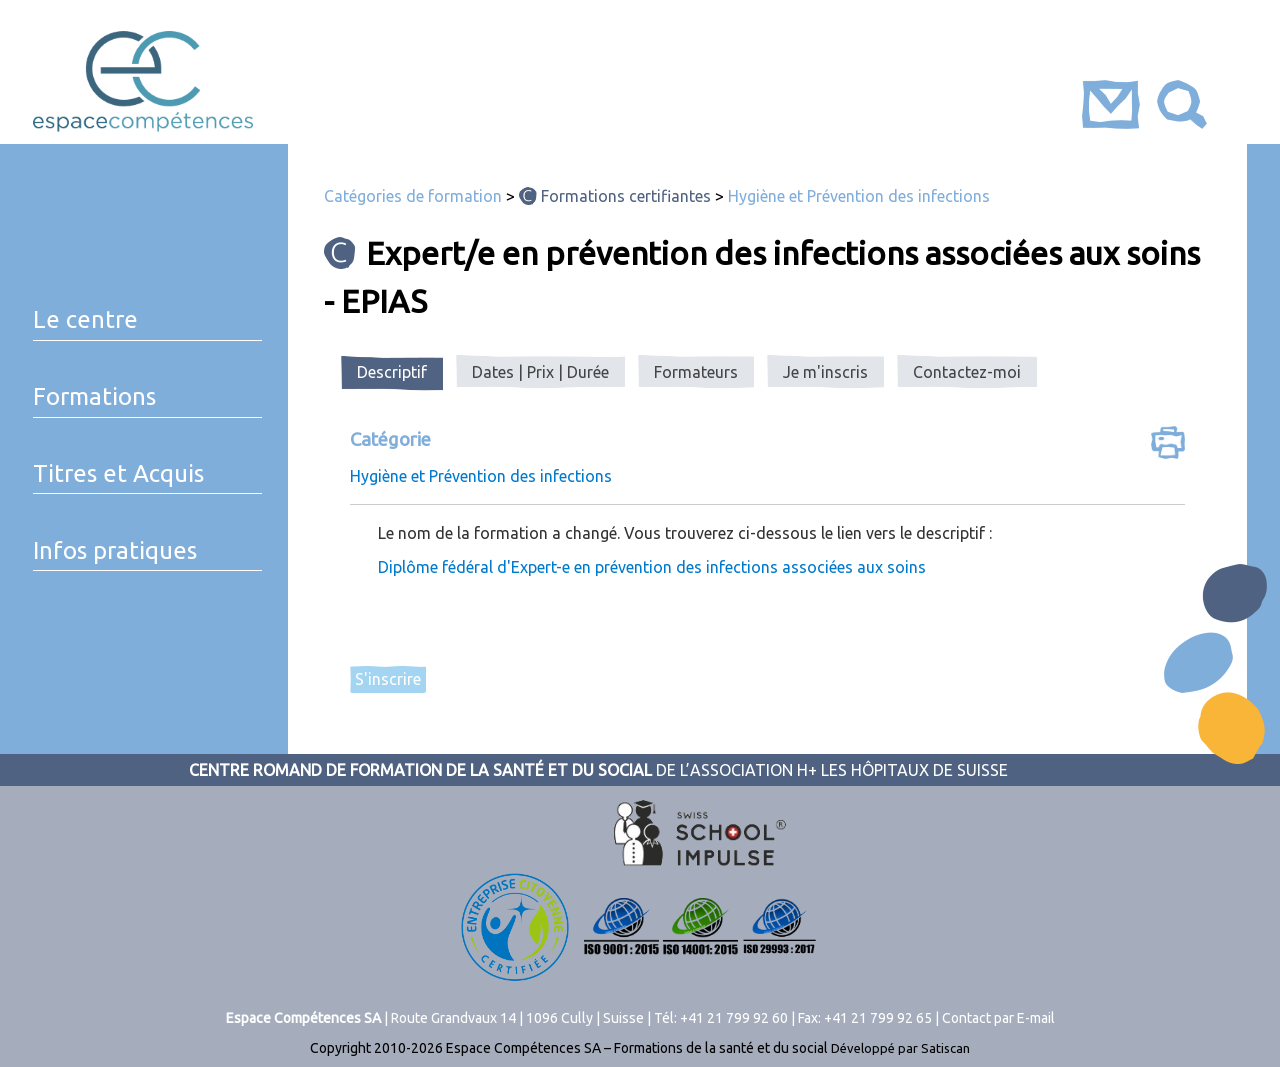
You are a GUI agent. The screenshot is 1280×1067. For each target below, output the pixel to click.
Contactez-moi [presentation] (967, 372)
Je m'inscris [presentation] (825, 372)
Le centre (85, 319)
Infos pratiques (115, 550)
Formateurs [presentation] (696, 372)
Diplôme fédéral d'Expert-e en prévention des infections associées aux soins (652, 567)
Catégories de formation (413, 196)
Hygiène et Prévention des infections (859, 196)
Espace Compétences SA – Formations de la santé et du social (637, 1048)
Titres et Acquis (118, 473)
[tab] (392, 373)
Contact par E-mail (998, 1018)
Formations (94, 396)
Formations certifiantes (626, 196)
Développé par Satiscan (900, 1048)
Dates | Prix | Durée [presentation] (540, 372)
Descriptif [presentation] (392, 372)
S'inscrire (388, 679)
